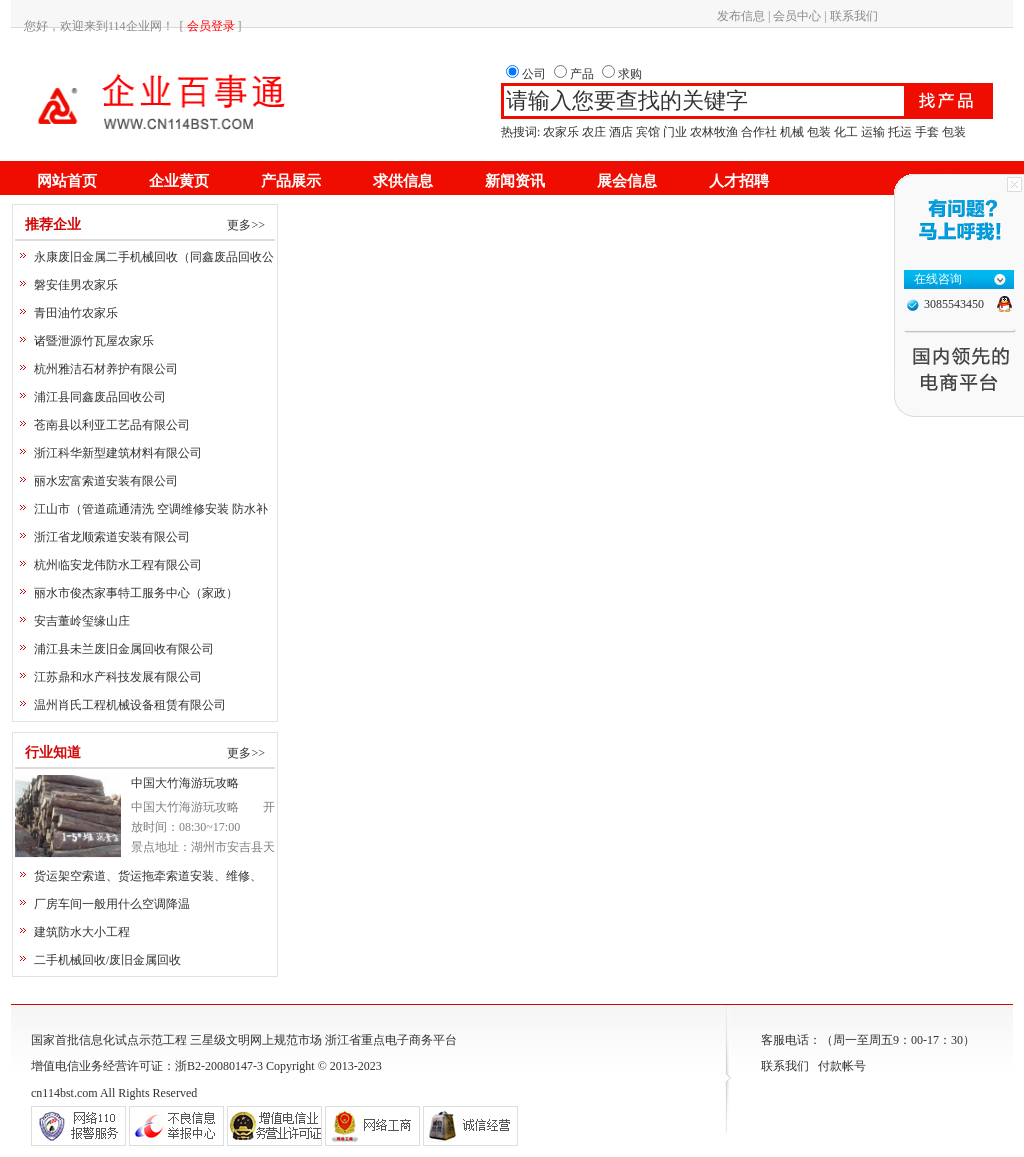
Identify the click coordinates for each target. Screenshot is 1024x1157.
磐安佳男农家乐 (76, 285)
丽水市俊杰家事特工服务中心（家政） (136, 593)
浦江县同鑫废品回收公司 (100, 397)
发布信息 (741, 16)
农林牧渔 (714, 132)
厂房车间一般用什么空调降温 (112, 904)
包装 (819, 132)
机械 (792, 132)
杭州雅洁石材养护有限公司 (106, 369)
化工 (846, 132)
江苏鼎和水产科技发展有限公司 (118, 677)
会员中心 (797, 16)
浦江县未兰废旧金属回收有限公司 (124, 649)
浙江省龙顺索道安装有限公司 (112, 537)
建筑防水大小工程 (82, 932)
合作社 (759, 132)
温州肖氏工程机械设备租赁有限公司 (130, 705)
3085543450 (954, 304)
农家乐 (561, 132)
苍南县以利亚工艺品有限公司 (112, 425)
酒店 (621, 132)
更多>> (246, 225)
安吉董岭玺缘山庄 (82, 621)
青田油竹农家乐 (76, 313)
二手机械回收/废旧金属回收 (107, 960)
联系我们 (854, 16)
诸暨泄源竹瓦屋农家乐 (94, 341)
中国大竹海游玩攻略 (185, 783)
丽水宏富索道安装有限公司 (106, 481)
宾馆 (648, 132)
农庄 (594, 132)
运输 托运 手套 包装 (913, 132)
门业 (675, 132)
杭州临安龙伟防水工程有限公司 (118, 565)
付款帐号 (842, 1066)
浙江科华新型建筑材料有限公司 (118, 453)
